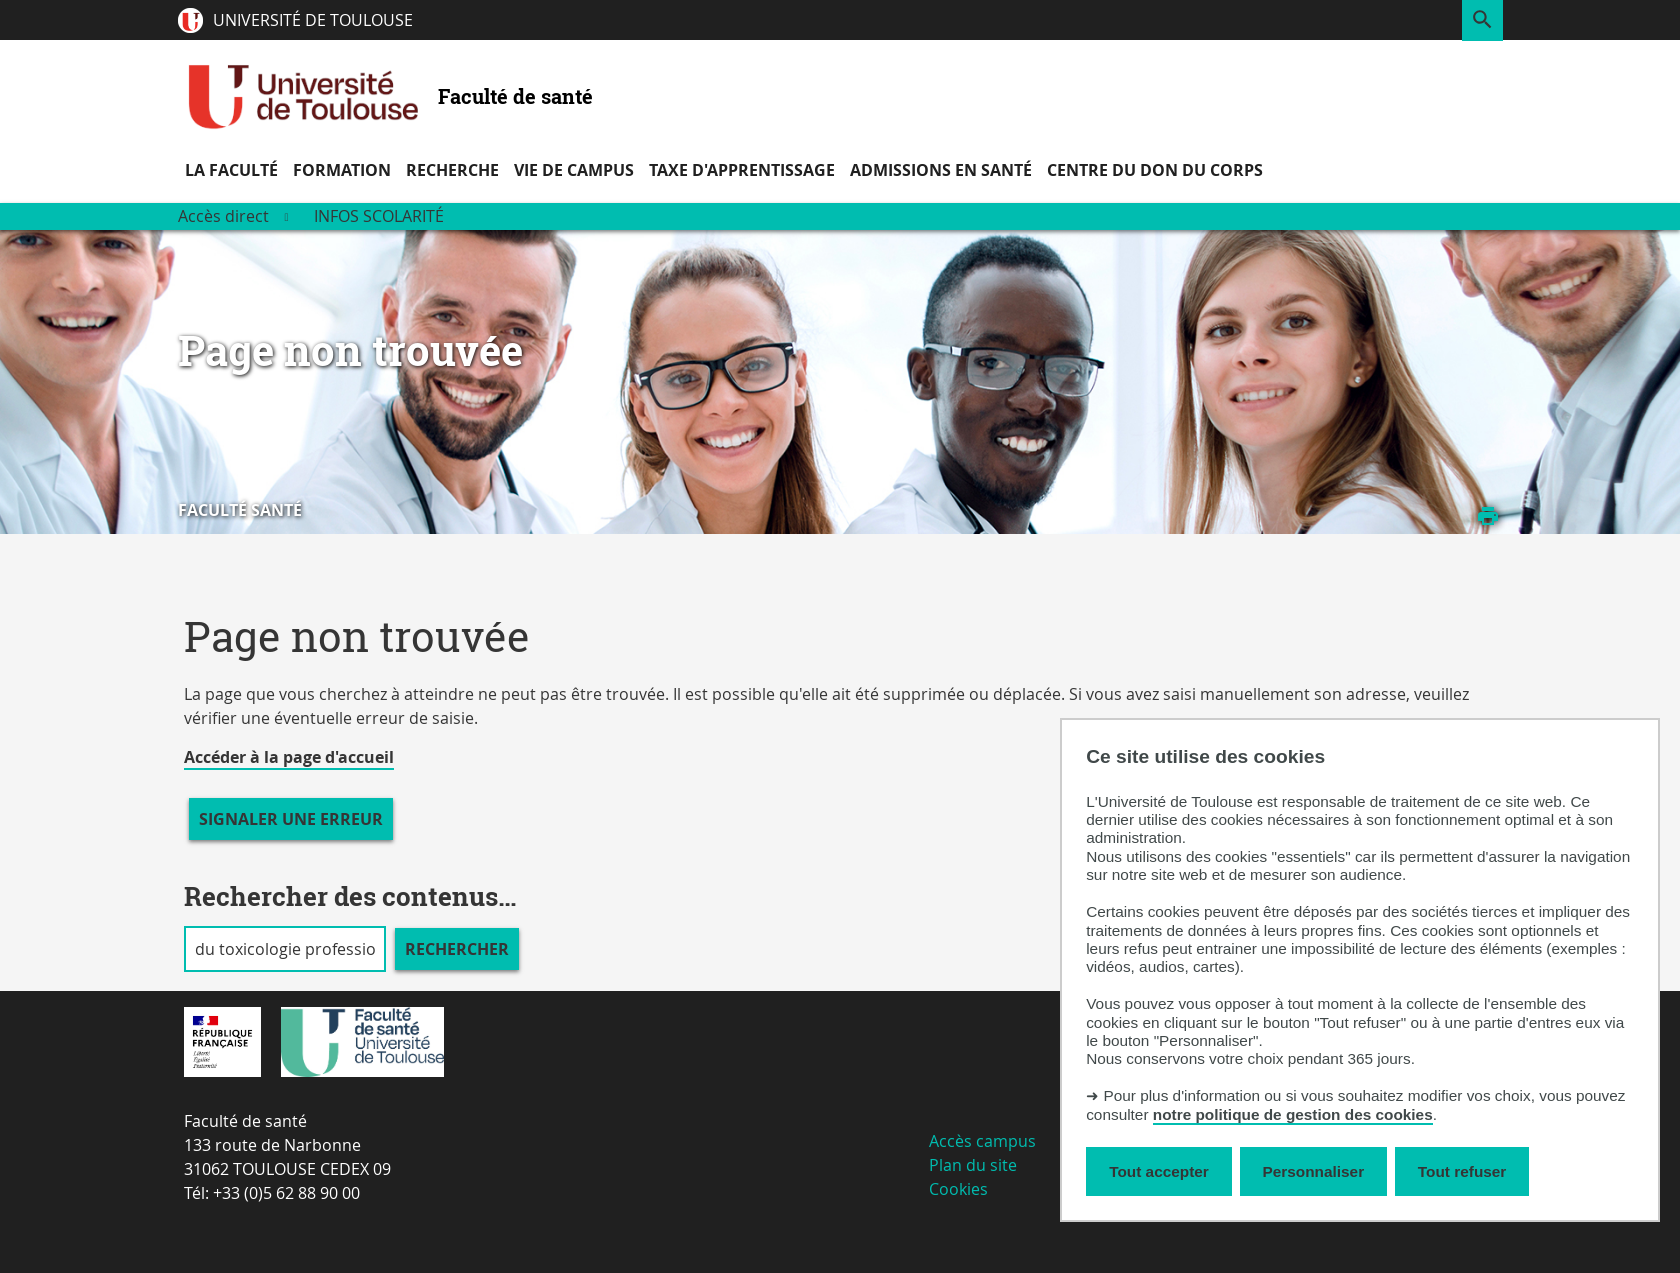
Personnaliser (1314, 1171)
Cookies (958, 1189)
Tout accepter (1159, 1171)
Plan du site (973, 1165)
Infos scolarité (379, 216)
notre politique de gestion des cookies (1293, 1114)
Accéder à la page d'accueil (289, 757)
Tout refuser (1462, 1171)
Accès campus (982, 1141)
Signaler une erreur (291, 819)
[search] (285, 949)
